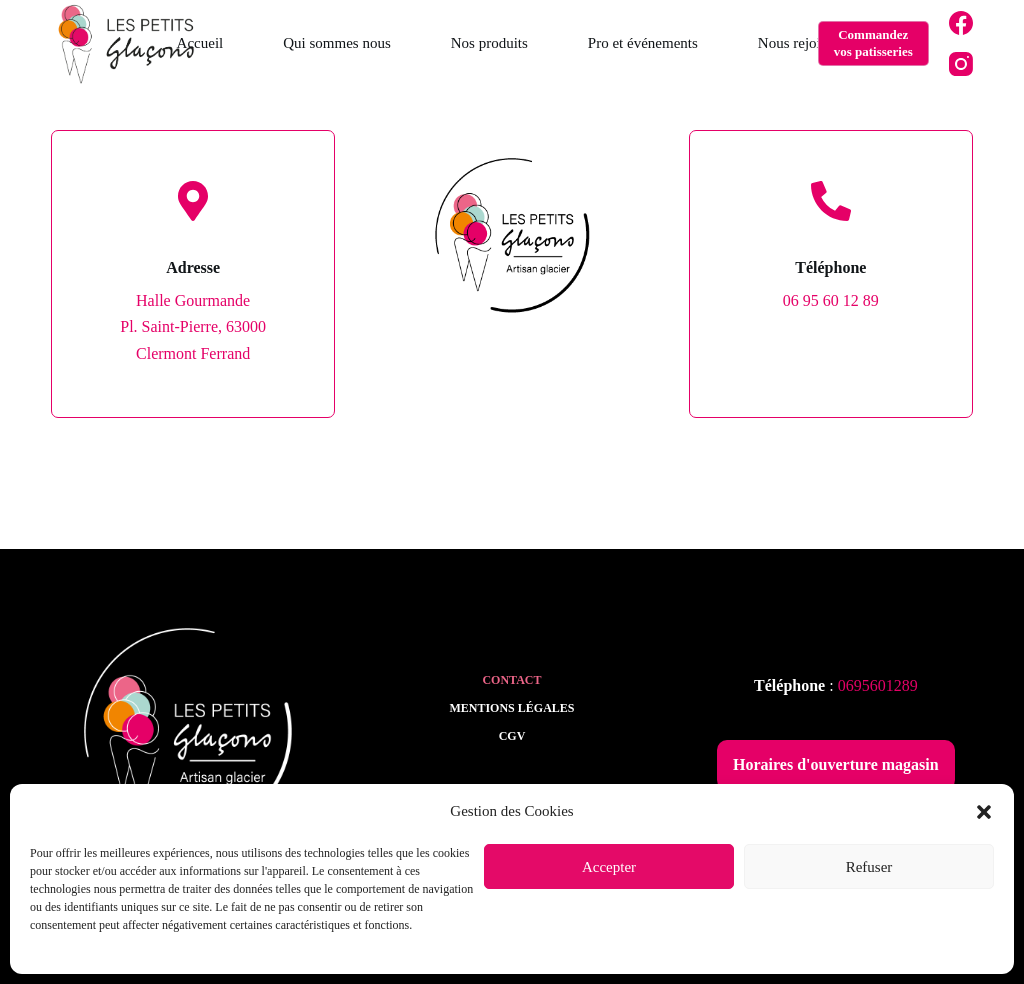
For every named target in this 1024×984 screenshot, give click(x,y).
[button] (984, 812)
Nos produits (489, 43)
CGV (512, 736)
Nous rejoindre (803, 43)
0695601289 (878, 685)
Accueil (200, 43)
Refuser (869, 867)
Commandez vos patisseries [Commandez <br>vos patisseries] (873, 43)
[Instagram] (961, 64)
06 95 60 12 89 (831, 300)
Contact (511, 680)
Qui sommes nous (337, 43)
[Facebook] (961, 23)
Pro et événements (643, 43)
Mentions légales (511, 708)
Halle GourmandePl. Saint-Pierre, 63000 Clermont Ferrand (193, 327)
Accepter (609, 867)
